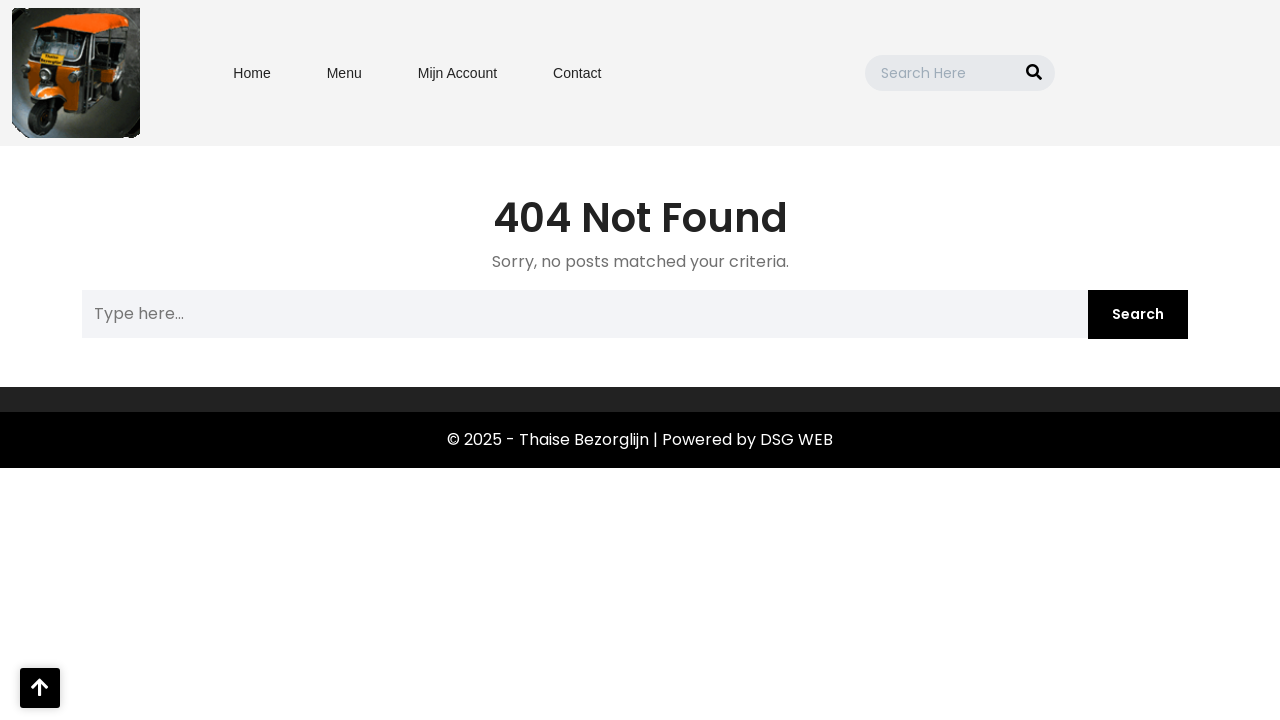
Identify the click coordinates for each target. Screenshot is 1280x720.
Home (251, 73)
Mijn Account (457, 73)
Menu (344, 73)
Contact (577, 73)
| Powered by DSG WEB (743, 439)
